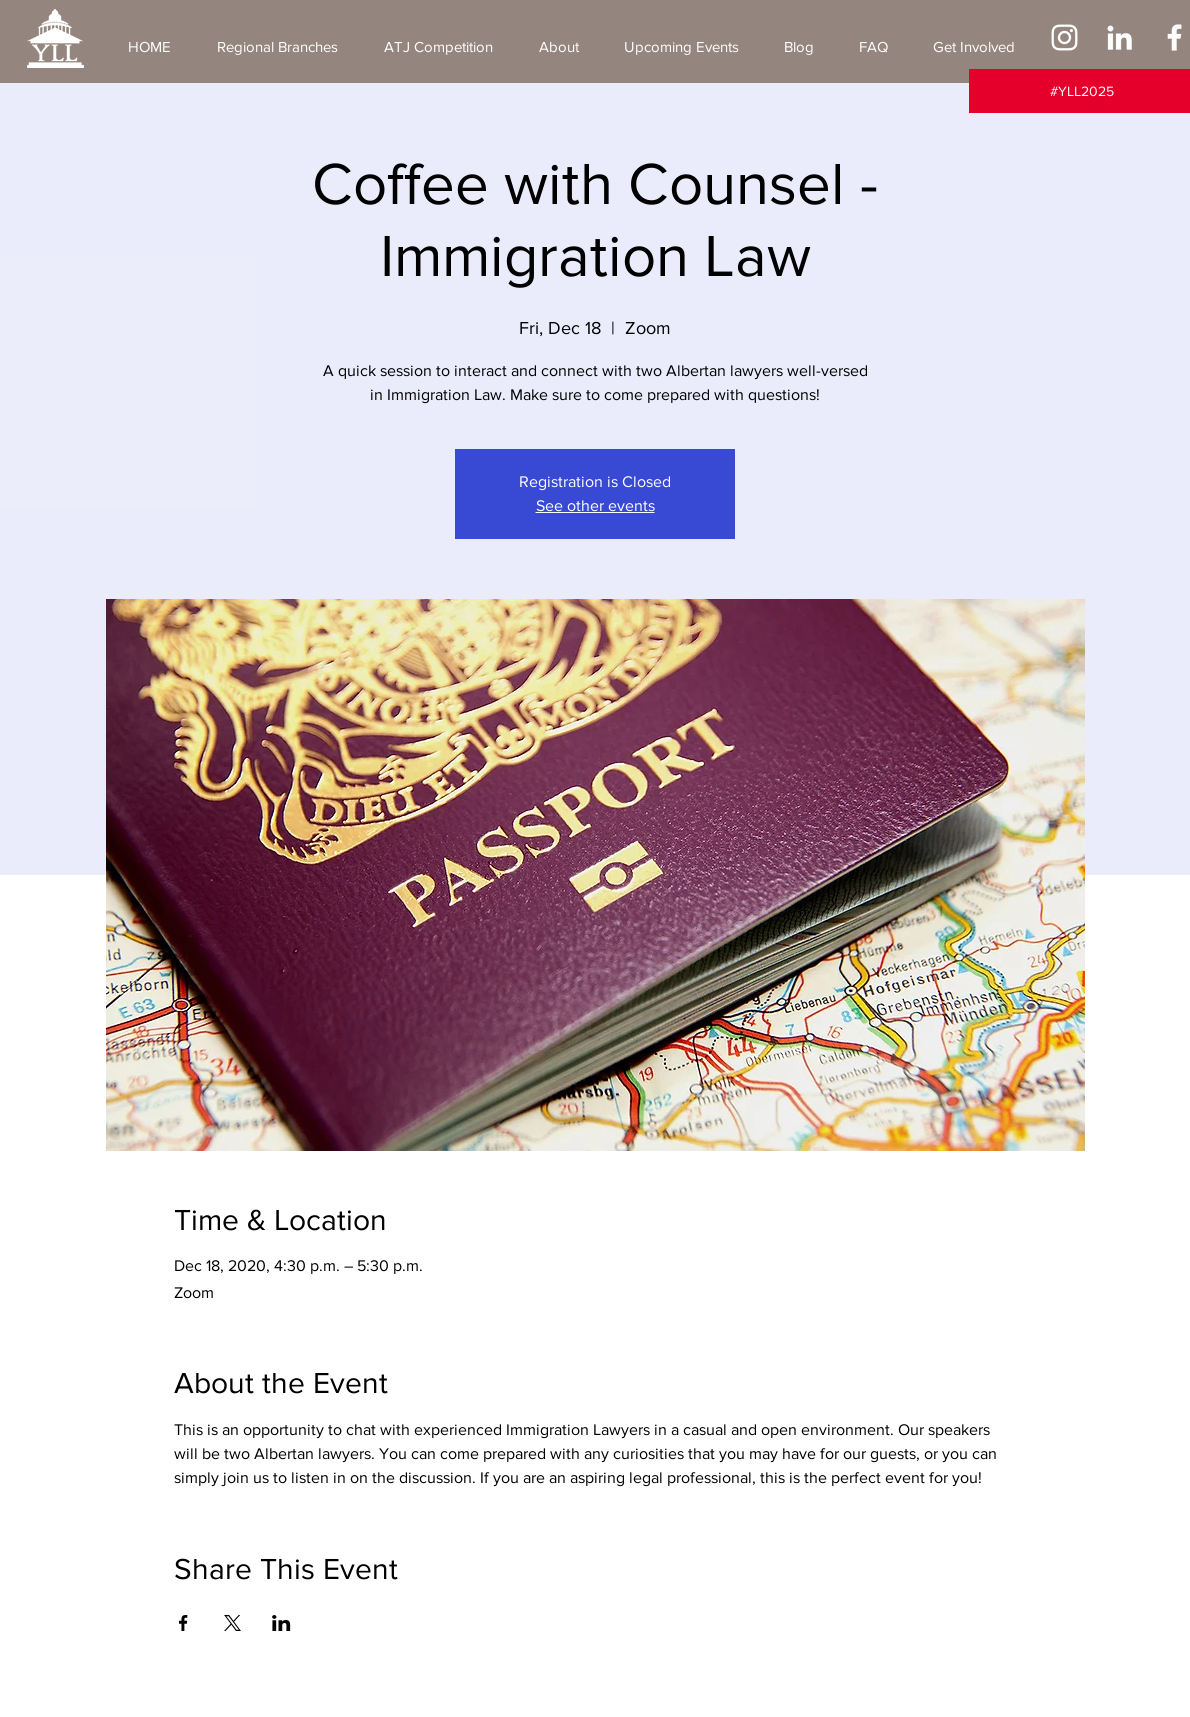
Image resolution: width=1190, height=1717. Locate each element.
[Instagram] (1064, 37)
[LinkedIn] (1119, 37)
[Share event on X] (232, 1623)
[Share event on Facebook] (183, 1623)
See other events (595, 505)
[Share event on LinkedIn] (281, 1623)
